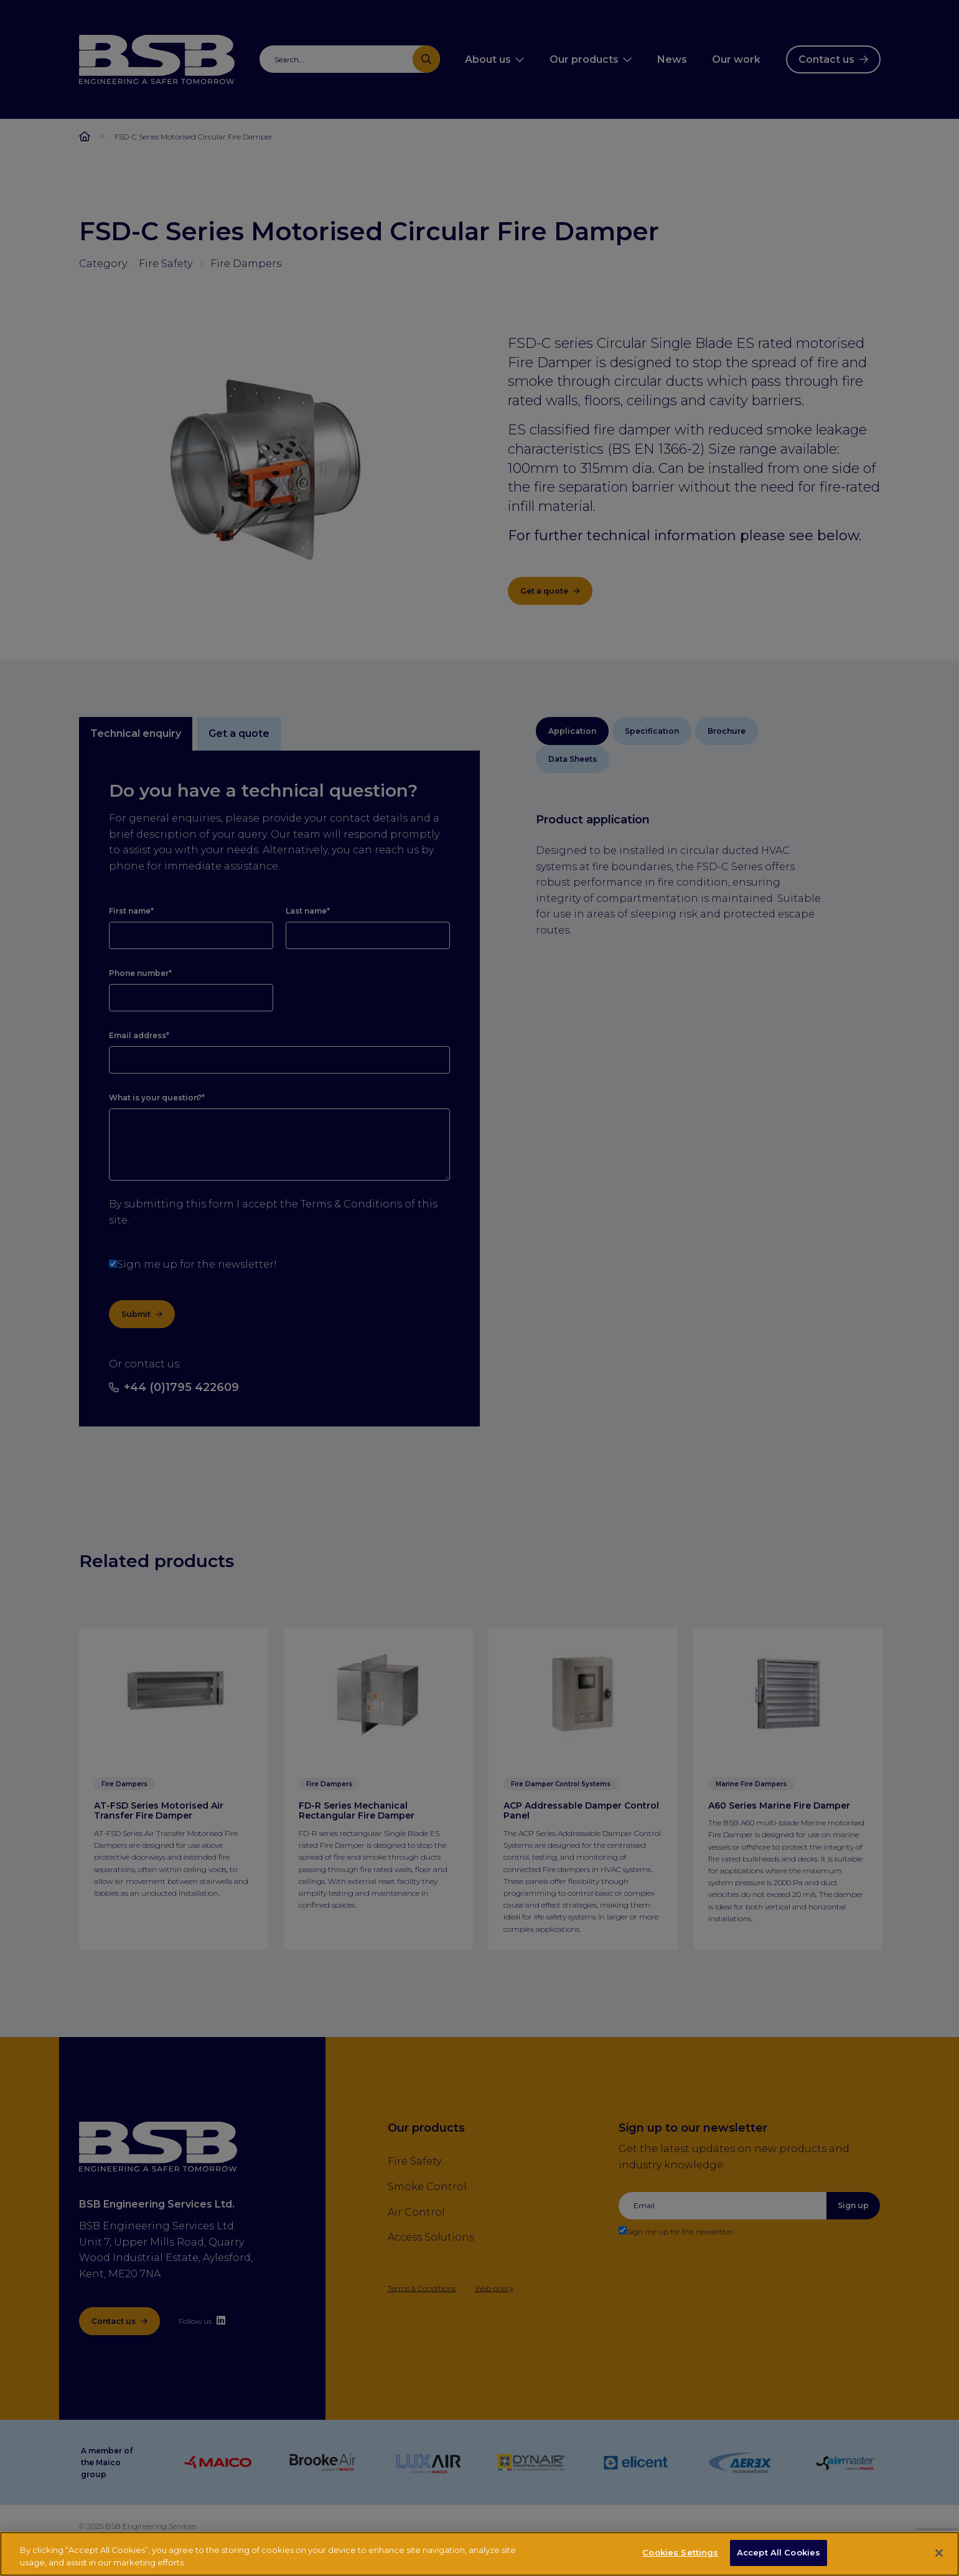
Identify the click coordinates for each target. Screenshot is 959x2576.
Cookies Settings (680, 2554)
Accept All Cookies (778, 2554)
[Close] (939, 2554)
